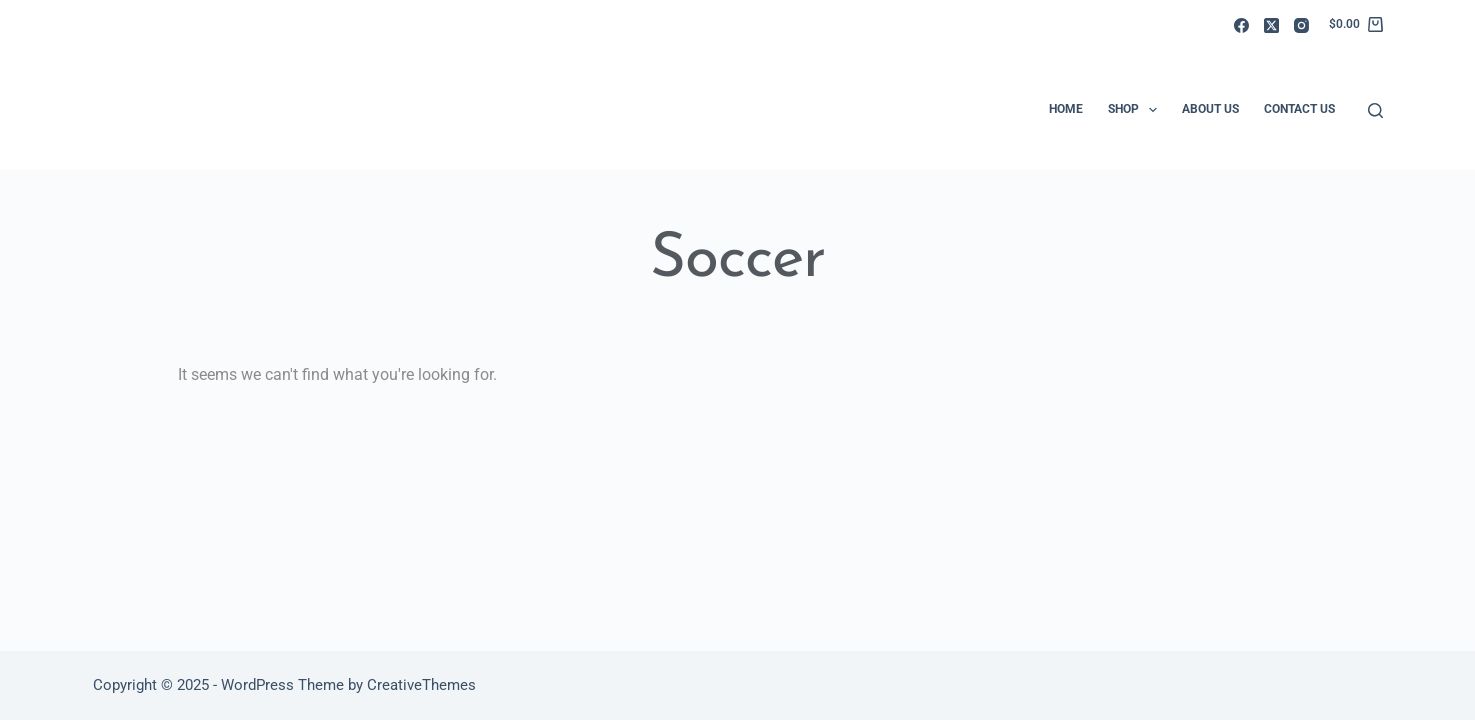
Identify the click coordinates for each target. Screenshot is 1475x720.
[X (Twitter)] (1271, 25)
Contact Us (1299, 109)
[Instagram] (1301, 25)
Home (1066, 109)
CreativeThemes (421, 685)
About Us (1210, 109)
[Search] (1375, 110)
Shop (1136, 110)
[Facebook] (1241, 25)
